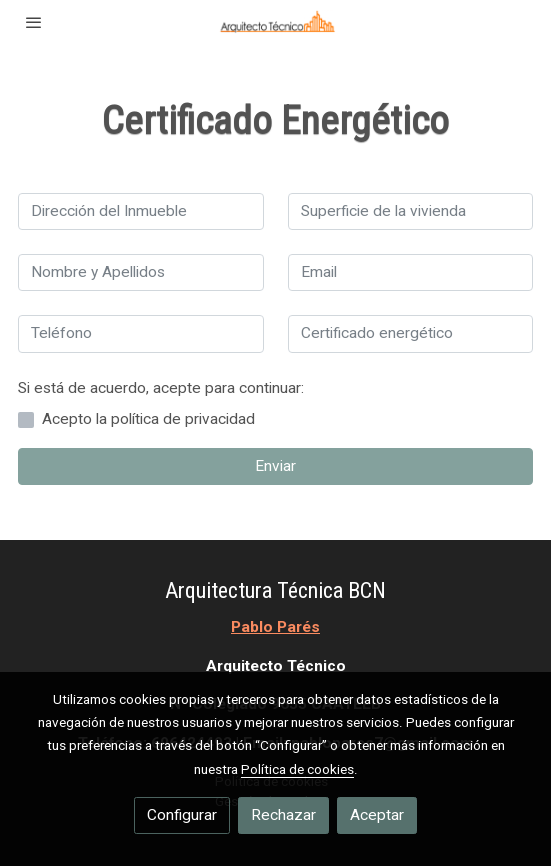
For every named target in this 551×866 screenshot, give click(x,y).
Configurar (182, 815)
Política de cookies (297, 769)
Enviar (275, 466)
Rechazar (283, 815)
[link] (275, 22)
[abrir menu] (34, 22)
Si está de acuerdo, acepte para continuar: (161, 388)
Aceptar (377, 815)
